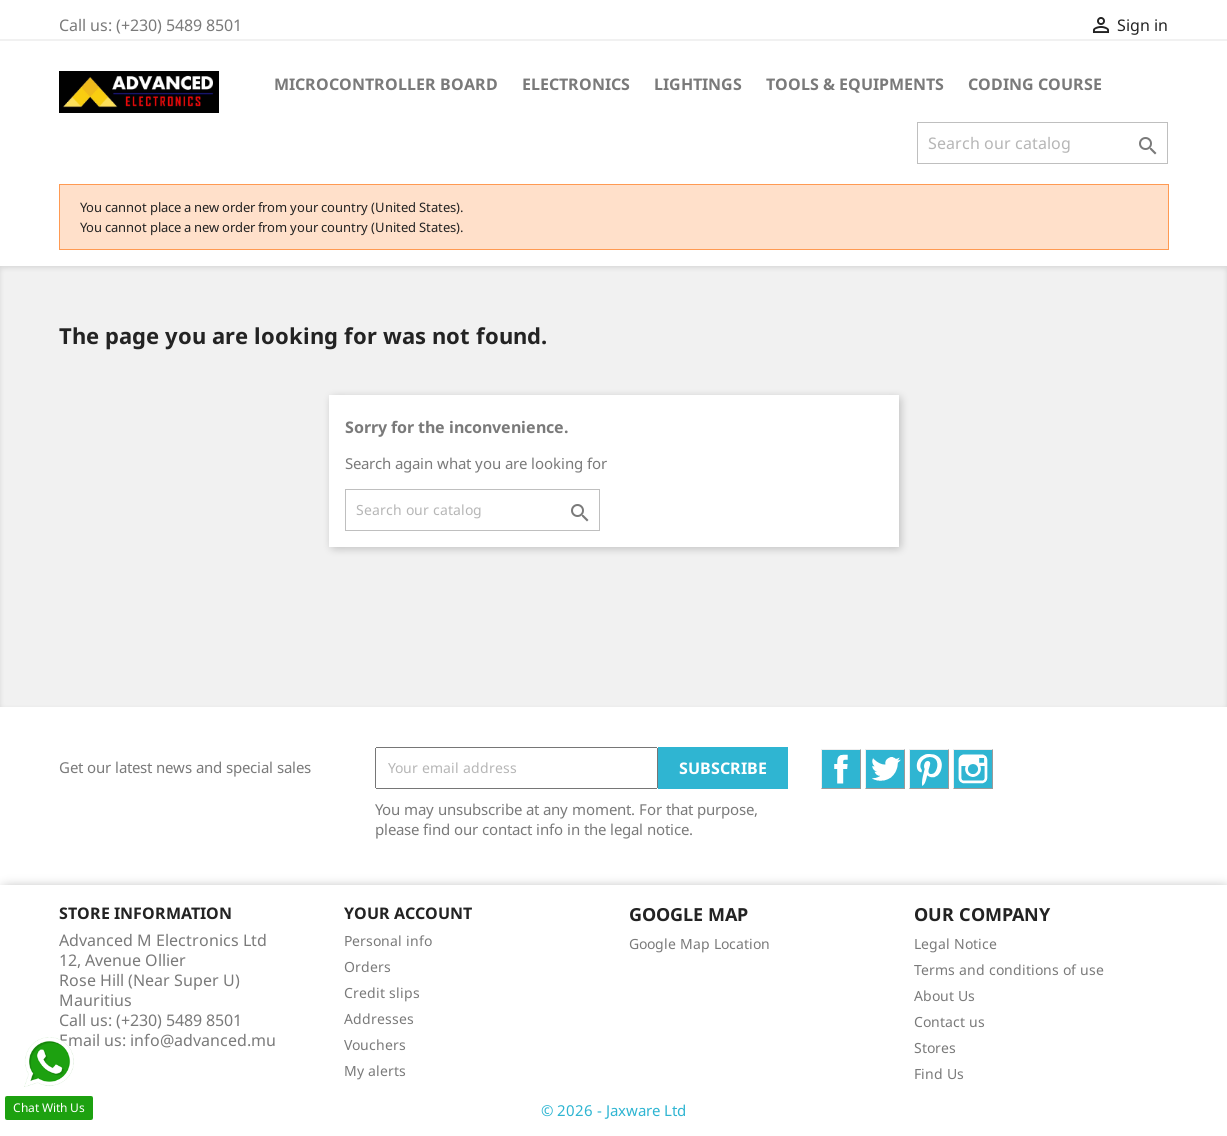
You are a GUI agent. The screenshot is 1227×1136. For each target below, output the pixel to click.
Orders (367, 966)
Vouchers (375, 1044)
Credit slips (382, 992)
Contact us (949, 1021)
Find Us (939, 1073)
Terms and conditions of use (1009, 969)
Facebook (860, 760)
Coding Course (1035, 84)
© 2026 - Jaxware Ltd (613, 1110)
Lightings (698, 84)
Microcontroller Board (386, 84)
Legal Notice (955, 943)
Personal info (388, 940)
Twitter (904, 760)
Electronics (576, 84)
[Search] (1042, 143)
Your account (408, 913)
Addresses (379, 1018)
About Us (944, 995)
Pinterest (948, 760)
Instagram (992, 760)
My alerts (375, 1070)
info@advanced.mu (203, 1040)
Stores (935, 1047)
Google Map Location (699, 943)
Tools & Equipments (855, 84)
